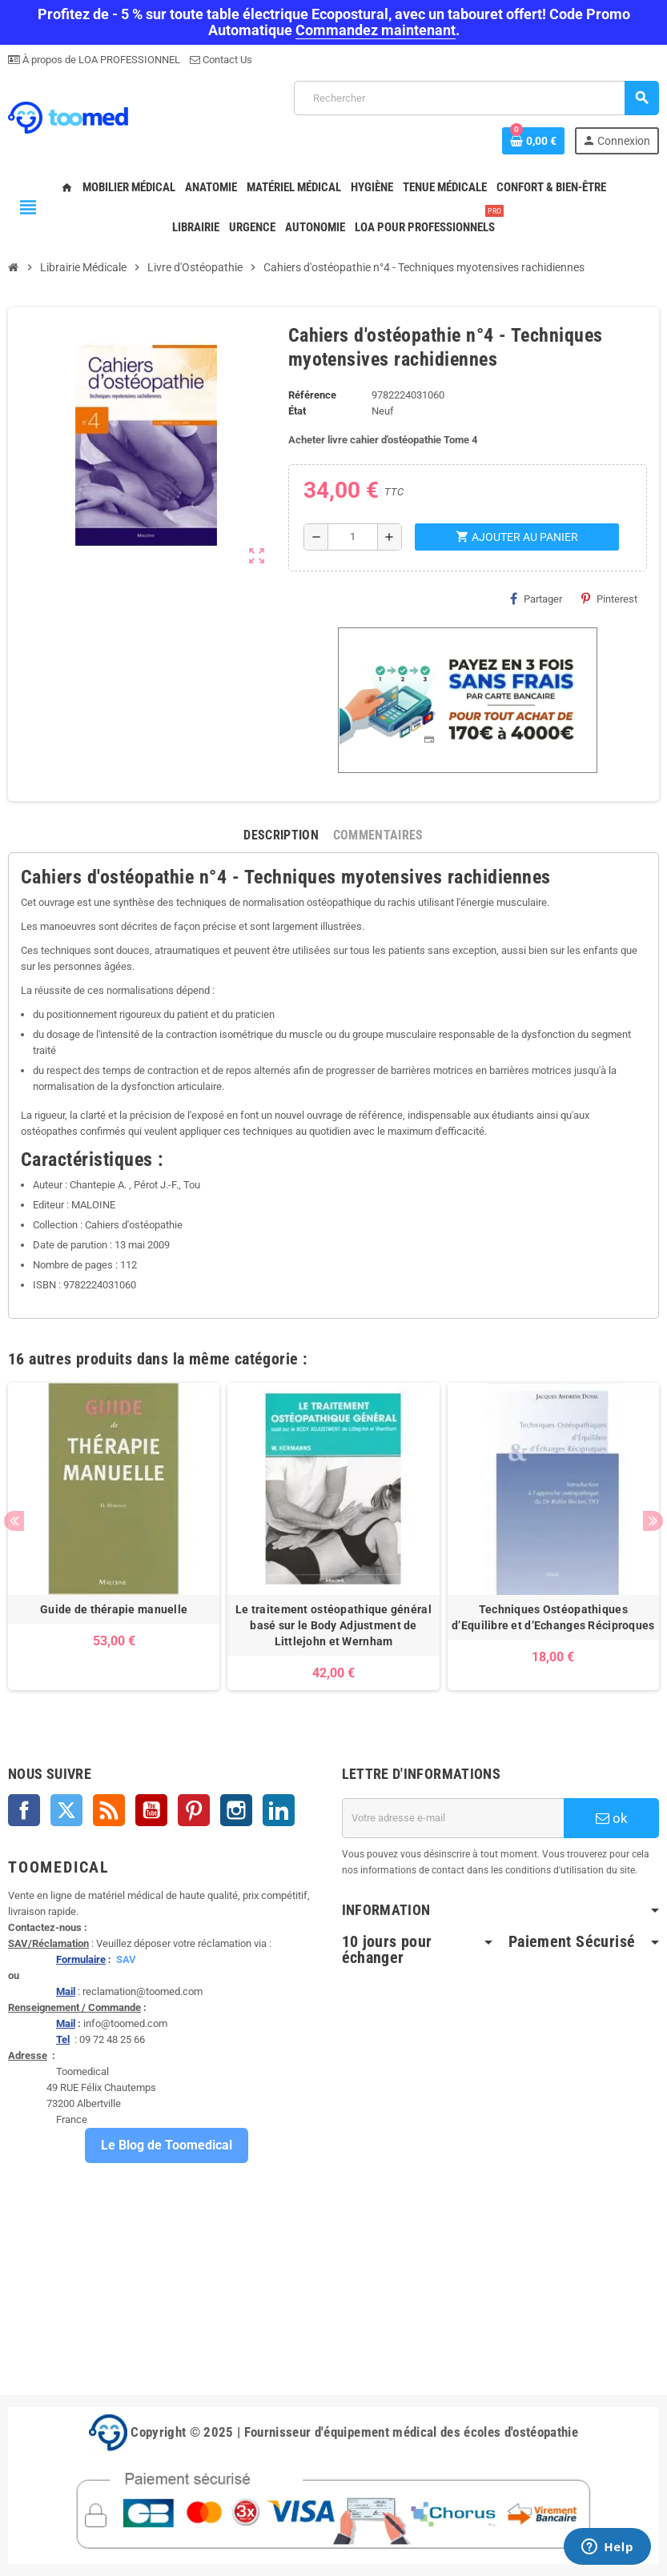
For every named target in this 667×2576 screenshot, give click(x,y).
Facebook (24, 1810)
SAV (126, 1959)
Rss (109, 1810)
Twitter (66, 1810)
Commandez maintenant (375, 30)
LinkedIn (279, 1810)
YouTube (151, 1810)
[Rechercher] (476, 98)
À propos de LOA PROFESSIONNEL (100, 60)
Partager (536, 598)
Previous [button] (14, 1521)
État (297, 411)
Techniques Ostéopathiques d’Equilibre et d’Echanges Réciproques (553, 1617)
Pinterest (609, 598)
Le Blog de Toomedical (166, 2145)
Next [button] (653, 1521)
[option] (113, 1536)
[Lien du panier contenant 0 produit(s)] (533, 140)
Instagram (236, 1810)
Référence (312, 395)
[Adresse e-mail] (453, 1818)
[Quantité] (352, 537)
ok (612, 1818)
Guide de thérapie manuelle (113, 1609)
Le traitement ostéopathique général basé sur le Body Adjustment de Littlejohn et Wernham (333, 1625)
